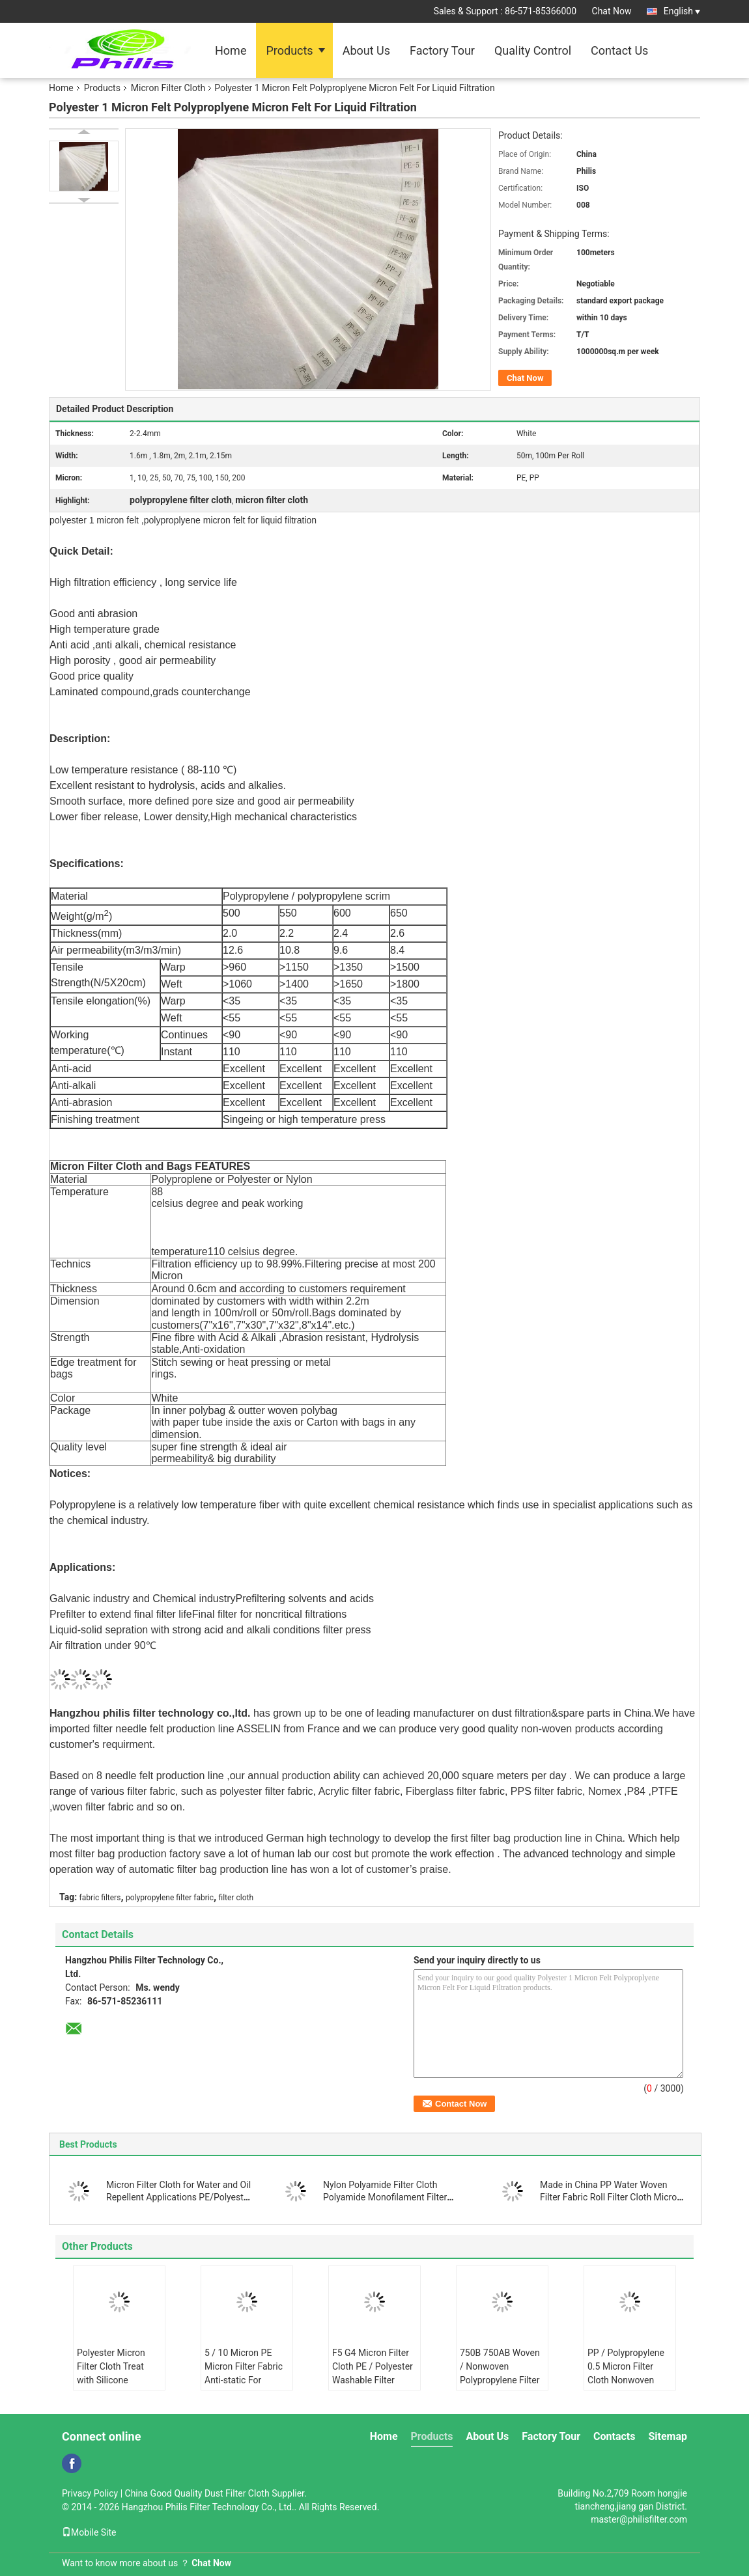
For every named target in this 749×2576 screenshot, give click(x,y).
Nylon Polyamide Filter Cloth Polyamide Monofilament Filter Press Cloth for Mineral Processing (393, 2197)
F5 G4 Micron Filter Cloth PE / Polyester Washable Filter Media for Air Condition (372, 2380)
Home (230, 50)
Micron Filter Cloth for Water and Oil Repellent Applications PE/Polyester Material (178, 2197)
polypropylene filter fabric (170, 1897)
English (682, 11)
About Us (366, 50)
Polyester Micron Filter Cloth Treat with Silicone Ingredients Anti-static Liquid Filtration (111, 2386)
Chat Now (612, 11)
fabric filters (100, 1897)
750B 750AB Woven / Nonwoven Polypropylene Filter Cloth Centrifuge (500, 2373)
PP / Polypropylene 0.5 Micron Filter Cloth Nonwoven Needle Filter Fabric (626, 2373)
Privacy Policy (90, 2493)
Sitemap (667, 2436)
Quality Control (532, 50)
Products (289, 50)
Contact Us (619, 50)
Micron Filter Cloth (168, 88)
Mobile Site (89, 2532)
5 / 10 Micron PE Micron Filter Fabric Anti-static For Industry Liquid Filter (246, 2373)
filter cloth (236, 1897)
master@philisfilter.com (639, 2519)
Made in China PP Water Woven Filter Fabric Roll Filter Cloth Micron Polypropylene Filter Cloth (611, 2197)
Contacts (614, 2436)
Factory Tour (442, 50)
